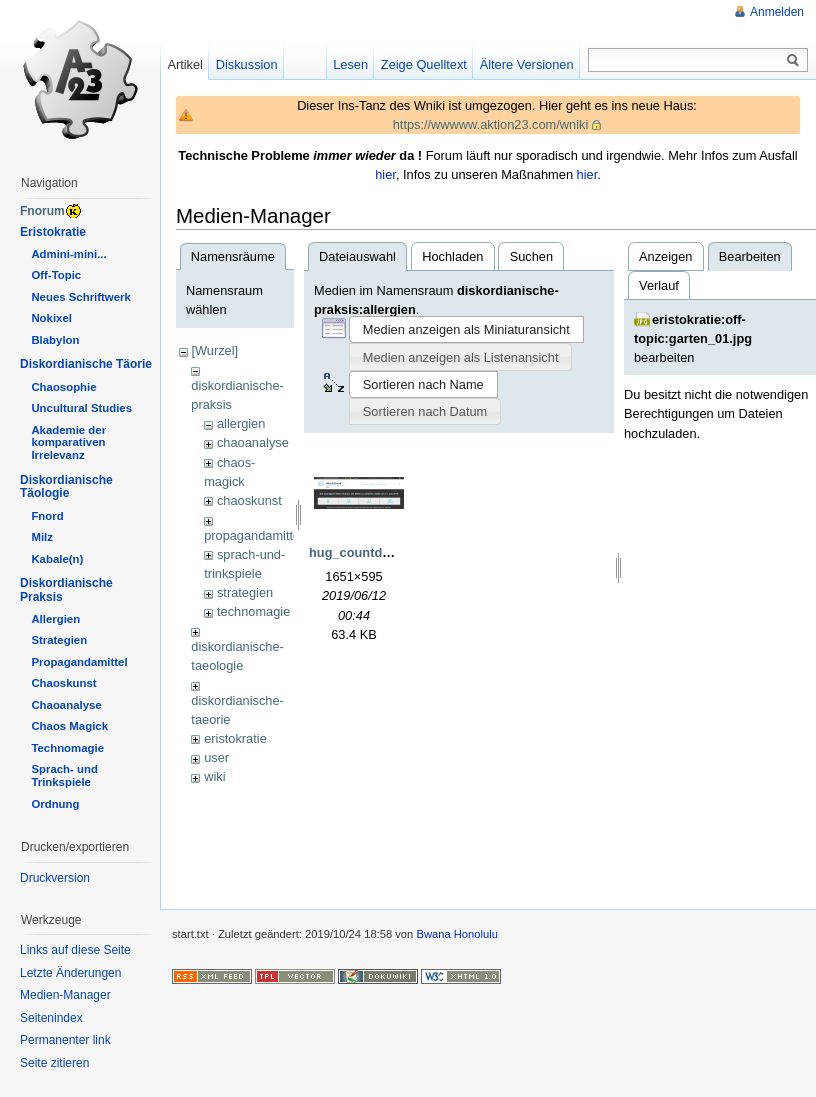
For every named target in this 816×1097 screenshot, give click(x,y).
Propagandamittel (79, 662)
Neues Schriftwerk (80, 297)
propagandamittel (253, 535)
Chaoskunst (63, 683)
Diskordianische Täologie (66, 487)
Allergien (55, 619)
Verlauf (659, 285)
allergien (241, 423)
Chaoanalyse (66, 705)
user (216, 757)
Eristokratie (53, 232)
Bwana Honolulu (456, 934)
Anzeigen (665, 256)
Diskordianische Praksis (66, 590)
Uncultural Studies (81, 408)
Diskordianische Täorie (86, 364)
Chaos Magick (69, 726)
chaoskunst (249, 500)
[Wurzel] (214, 350)
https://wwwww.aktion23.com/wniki (491, 124)
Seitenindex (51, 1018)
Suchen (531, 256)
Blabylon (55, 340)
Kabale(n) (57, 559)
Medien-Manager (65, 995)
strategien (245, 592)
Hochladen (452, 256)
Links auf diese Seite (75, 950)
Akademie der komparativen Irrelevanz (68, 443)
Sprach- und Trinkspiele (64, 775)
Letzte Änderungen (70, 973)
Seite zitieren (54, 1063)
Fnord (47, 516)
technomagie (253, 611)
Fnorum (42, 211)
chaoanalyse (253, 442)
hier (385, 174)
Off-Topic (56, 275)
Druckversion (55, 878)
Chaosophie (63, 387)
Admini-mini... (68, 254)
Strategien (59, 640)
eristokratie (235, 738)
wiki (214, 776)
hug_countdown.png (372, 552)
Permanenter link (65, 1040)
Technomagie (67, 748)
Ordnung (55, 804)
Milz (42, 537)
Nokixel (51, 318)
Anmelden (777, 12)
